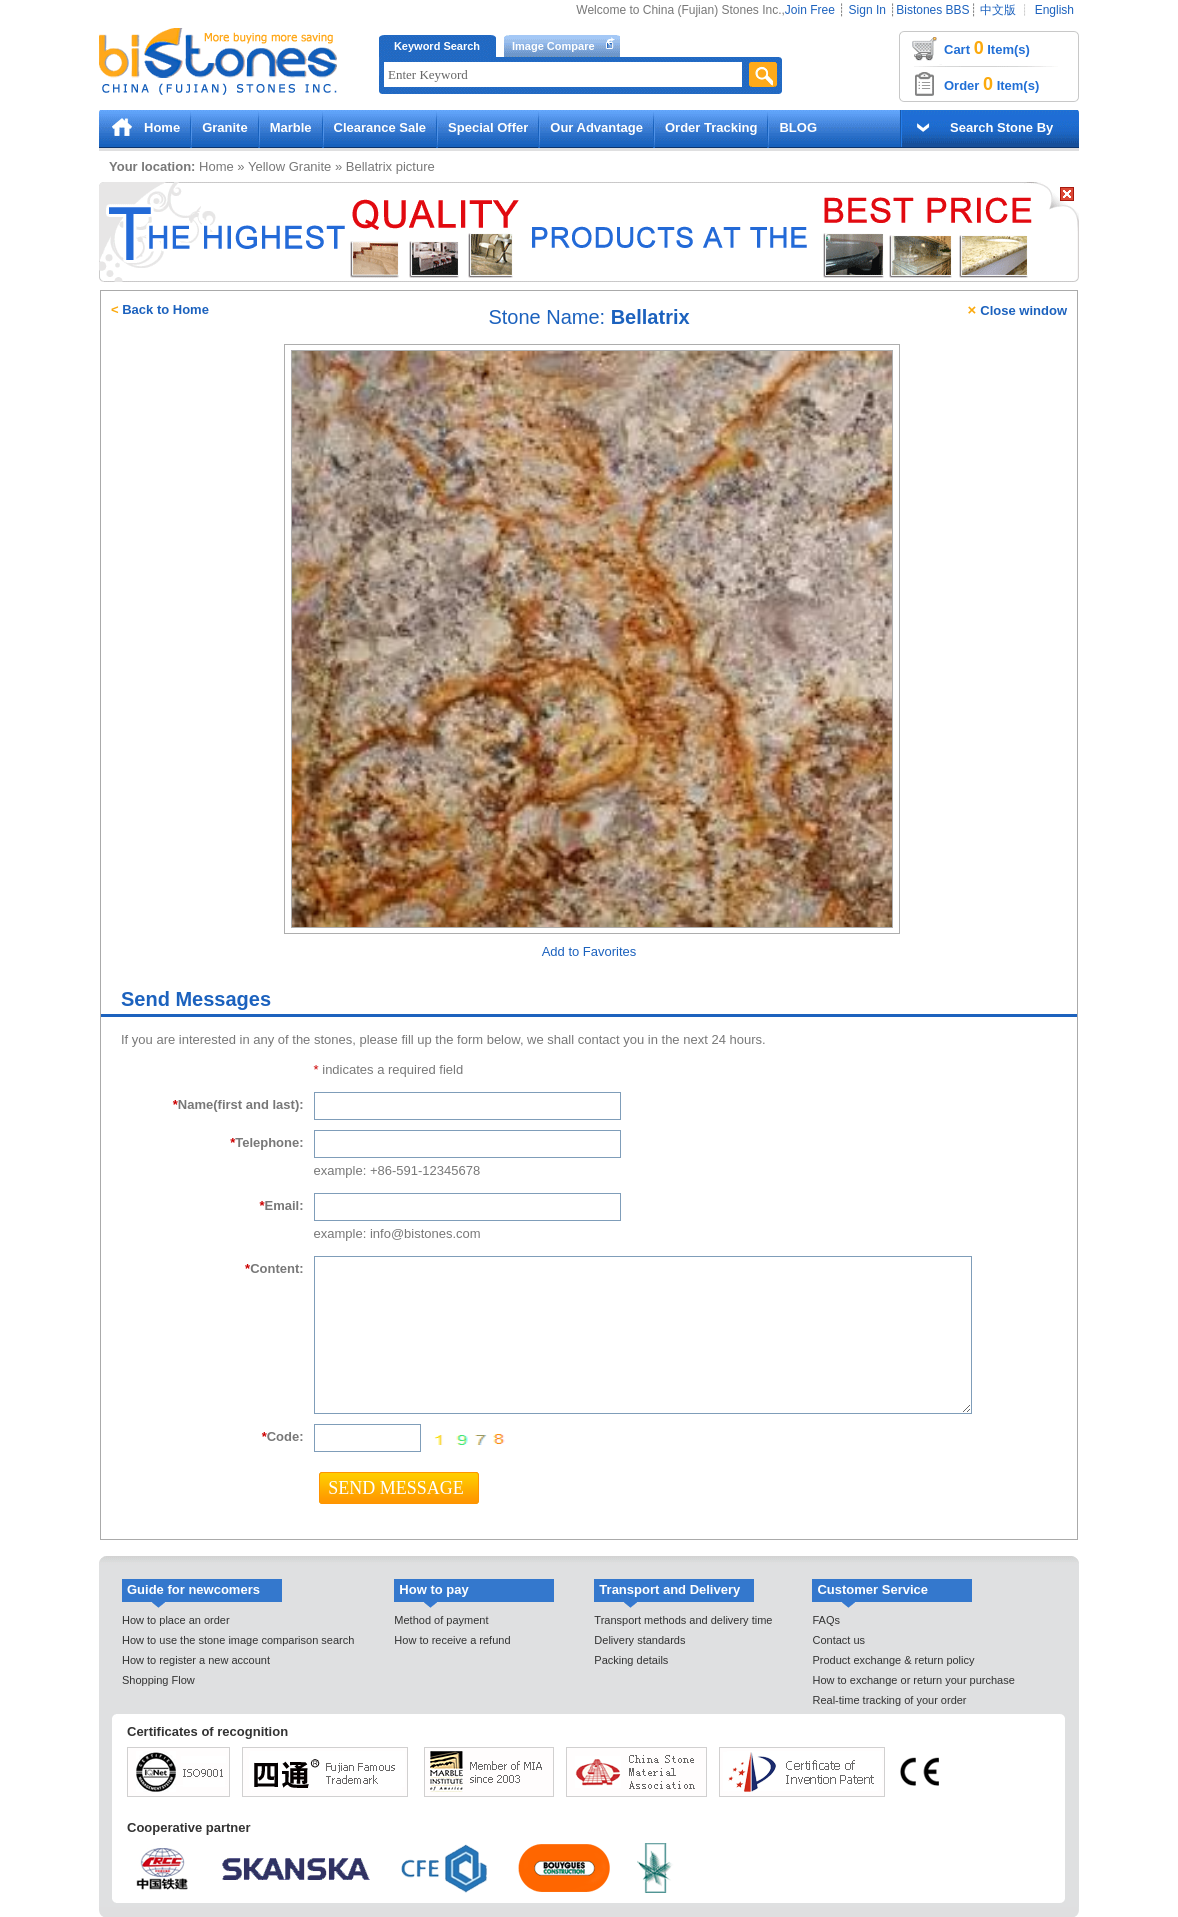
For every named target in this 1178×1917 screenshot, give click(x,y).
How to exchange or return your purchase (913, 1680)
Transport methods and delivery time (683, 1620)
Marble (291, 127)
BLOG (798, 127)
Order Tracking (711, 127)
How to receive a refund (452, 1640)
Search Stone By (1001, 127)
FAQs (826, 1620)
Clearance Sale (380, 127)
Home (162, 127)
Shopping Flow (158, 1680)
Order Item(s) (991, 84)
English (1054, 10)
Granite (225, 127)
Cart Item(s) (987, 48)
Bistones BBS (932, 10)
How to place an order (176, 1620)
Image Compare (553, 46)
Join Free (810, 10)
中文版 (998, 10)
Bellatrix (369, 166)
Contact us (838, 1640)
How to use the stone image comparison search (238, 1640)
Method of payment (441, 1620)
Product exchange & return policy (893, 1660)
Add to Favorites (589, 951)
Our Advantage (596, 127)
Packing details (631, 1660)
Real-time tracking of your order (889, 1700)
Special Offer (488, 127)
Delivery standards (639, 1640)
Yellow (266, 166)
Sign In (867, 10)
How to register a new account (196, 1660)
